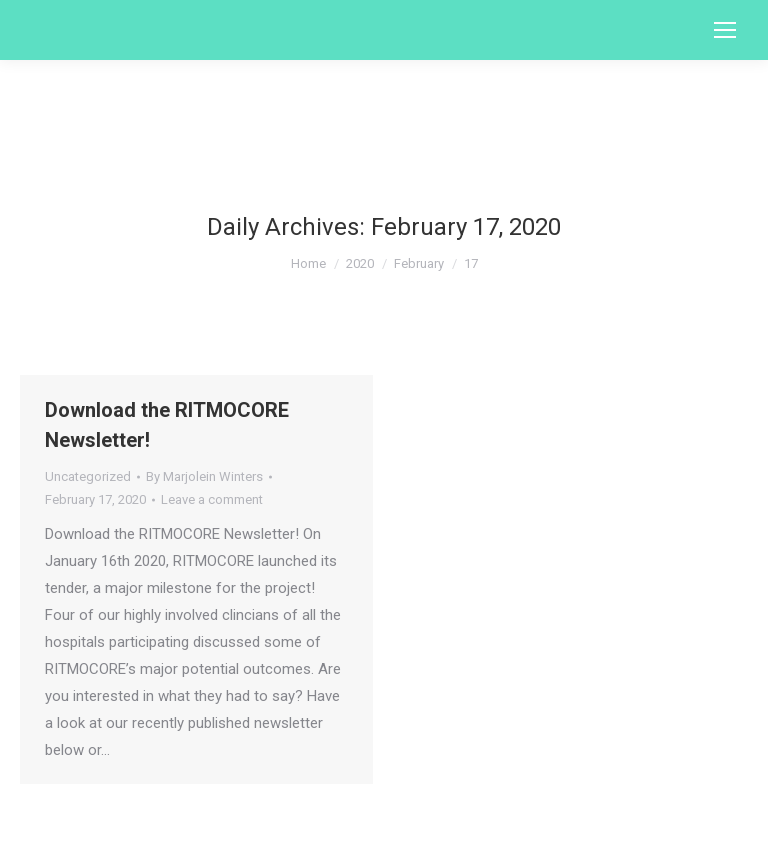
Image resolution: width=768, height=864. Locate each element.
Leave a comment (212, 499)
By (204, 476)
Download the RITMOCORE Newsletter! (167, 425)
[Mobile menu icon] (725, 30)
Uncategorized (88, 476)
